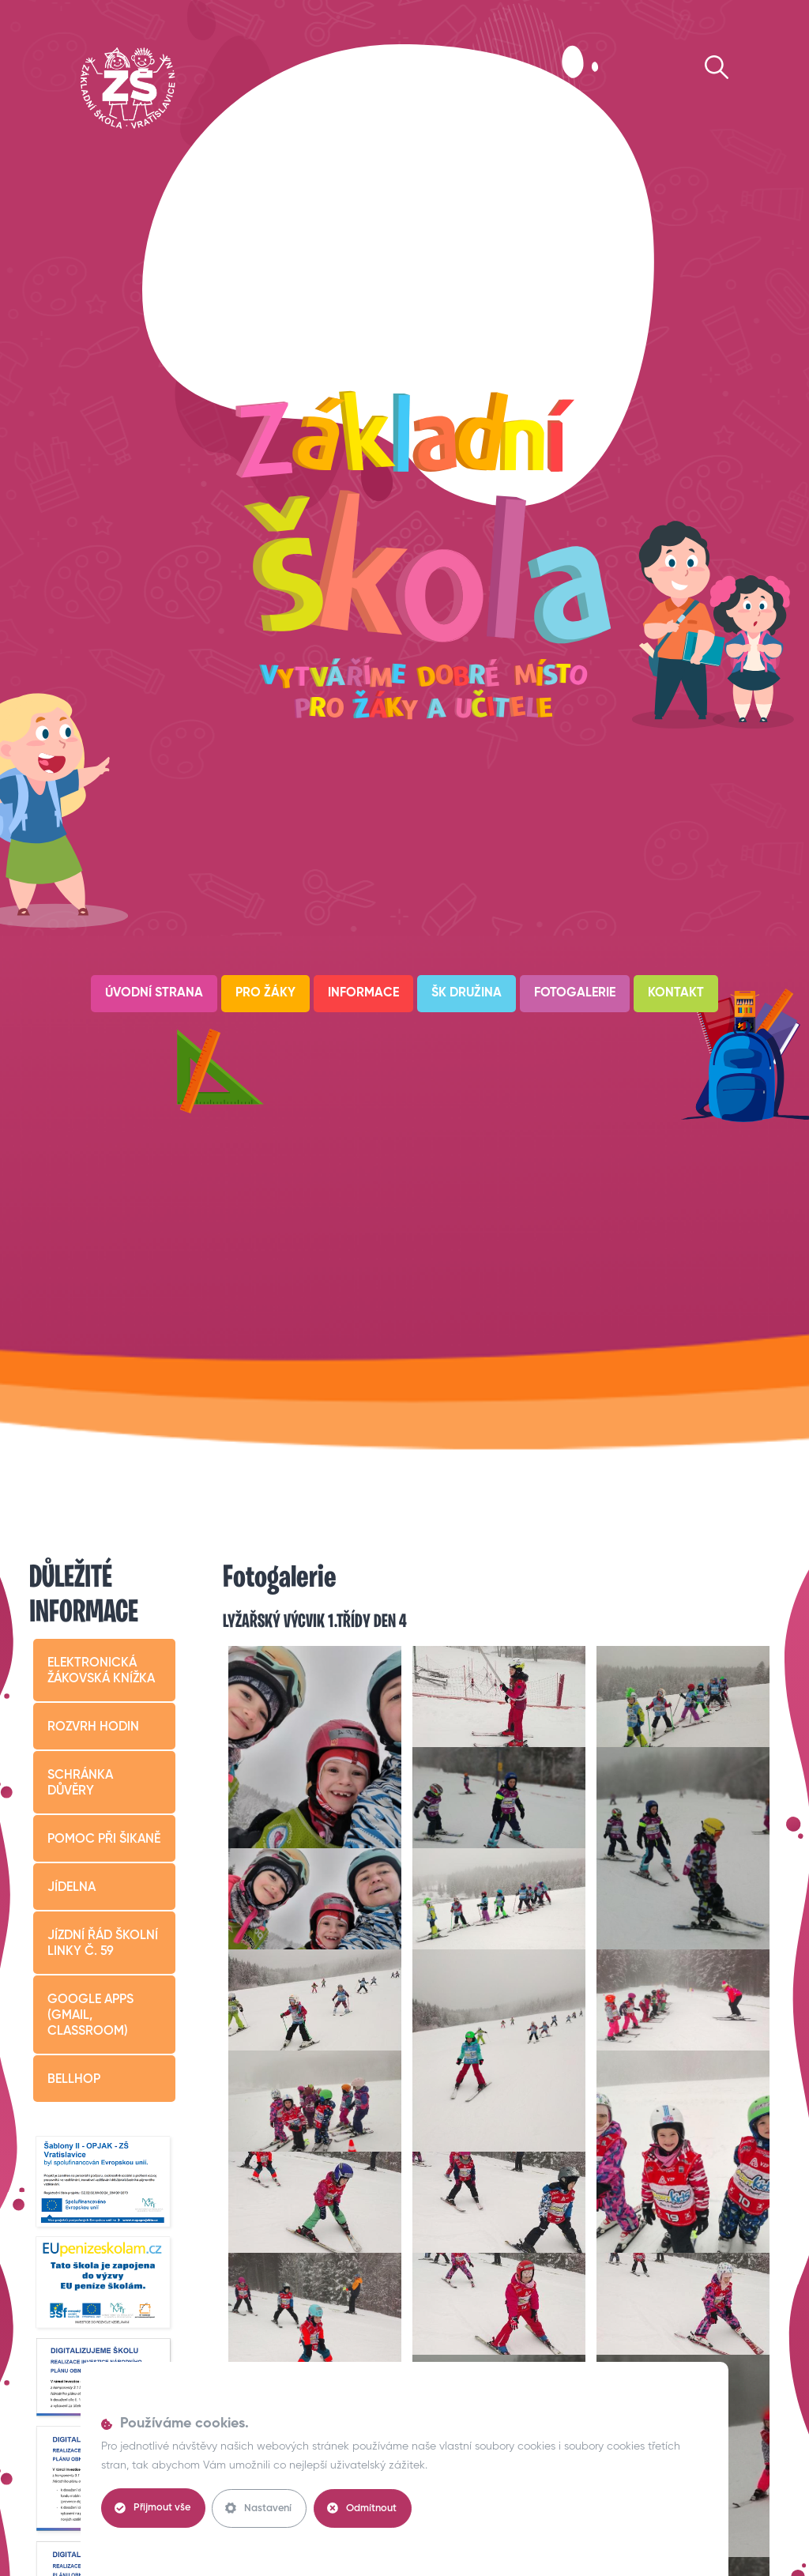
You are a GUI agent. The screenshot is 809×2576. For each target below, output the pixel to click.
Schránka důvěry (80, 1783)
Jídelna (71, 1887)
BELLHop (73, 2079)
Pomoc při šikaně (103, 1839)
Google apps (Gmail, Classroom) (90, 2016)
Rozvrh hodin (93, 1727)
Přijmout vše (153, 2508)
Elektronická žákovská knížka (101, 1671)
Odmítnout (366, 2508)
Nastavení (261, 2508)
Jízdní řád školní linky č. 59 (102, 1944)
